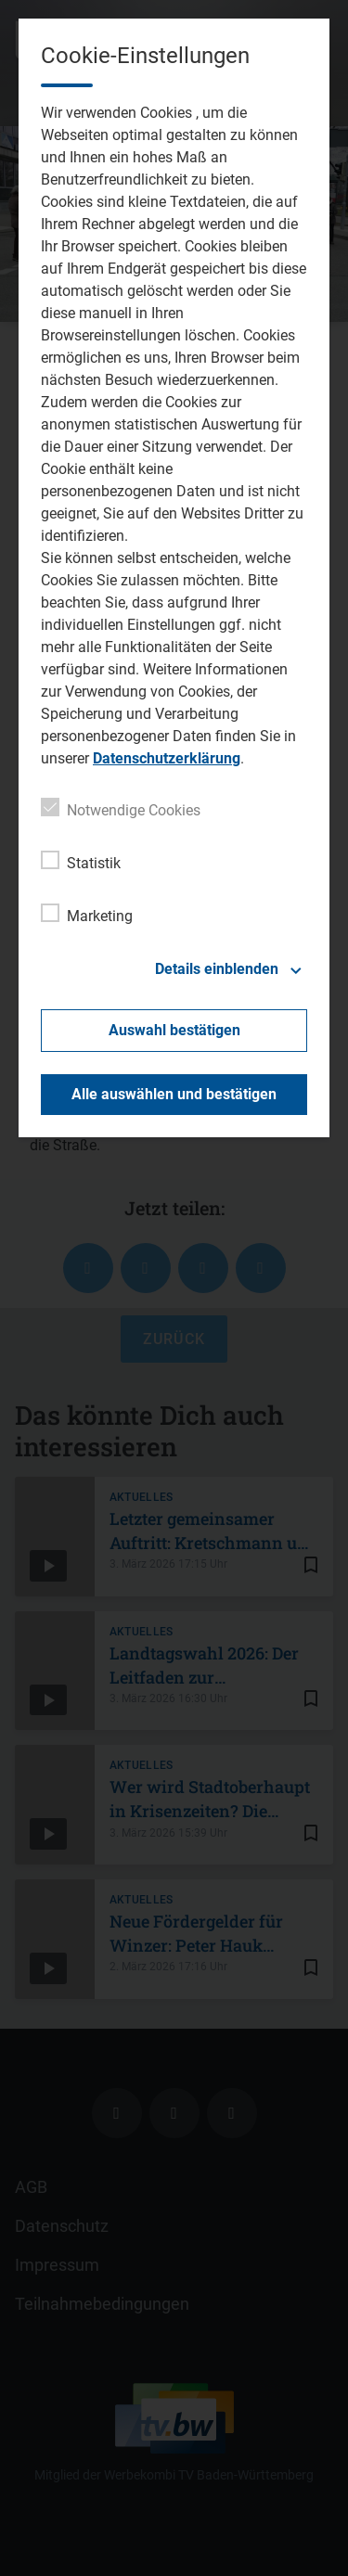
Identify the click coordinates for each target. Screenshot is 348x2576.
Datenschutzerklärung (166, 758)
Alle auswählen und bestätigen (174, 1094)
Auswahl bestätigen (174, 1030)
